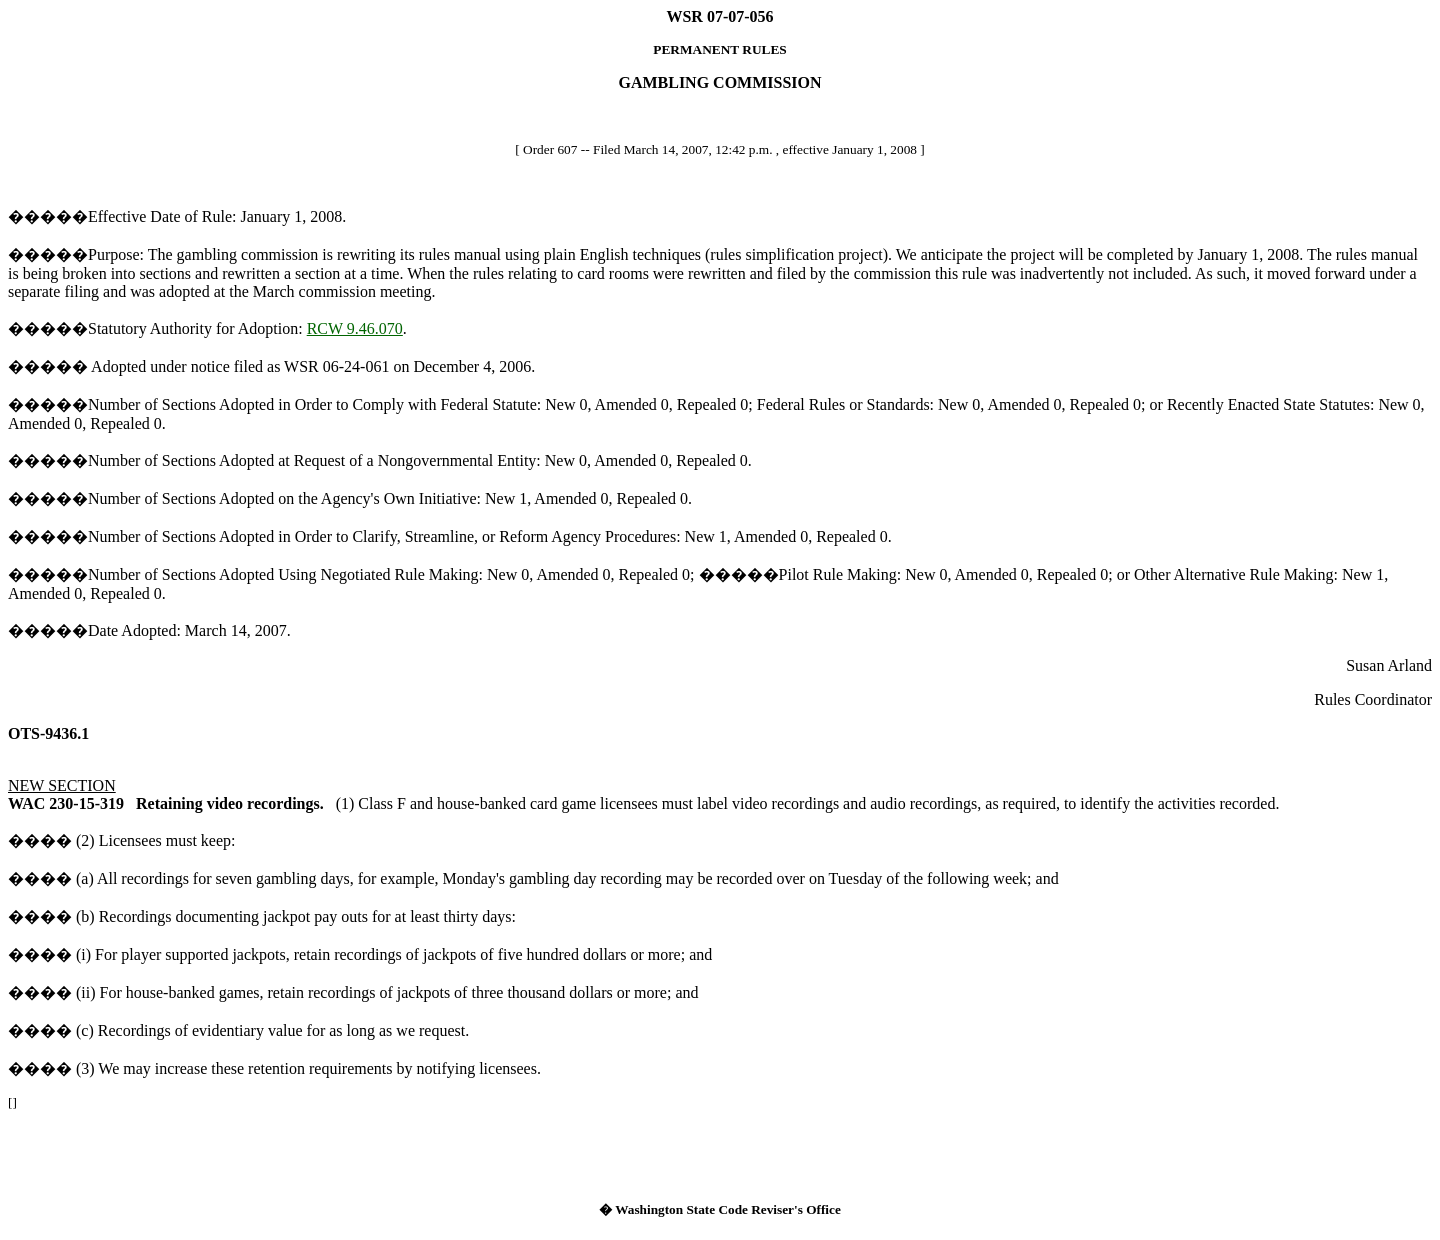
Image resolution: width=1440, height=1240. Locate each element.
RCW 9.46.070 (355, 328)
